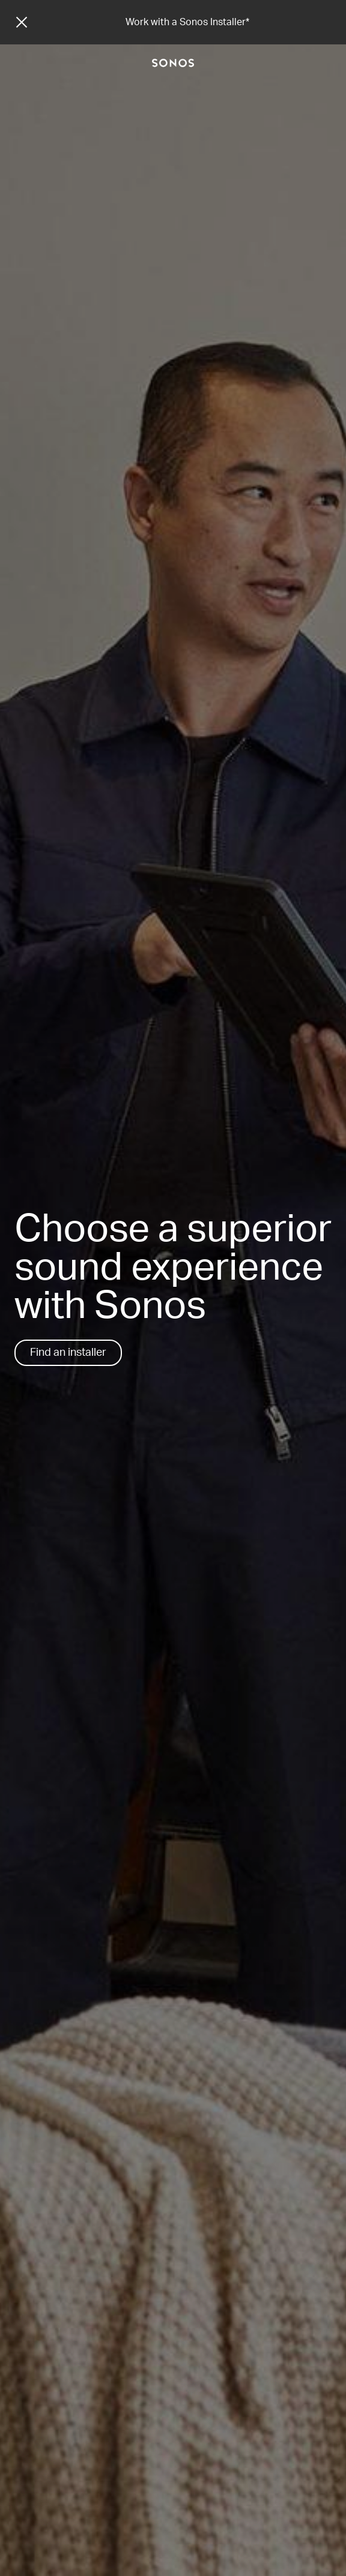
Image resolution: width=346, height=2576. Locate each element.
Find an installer (68, 1352)
